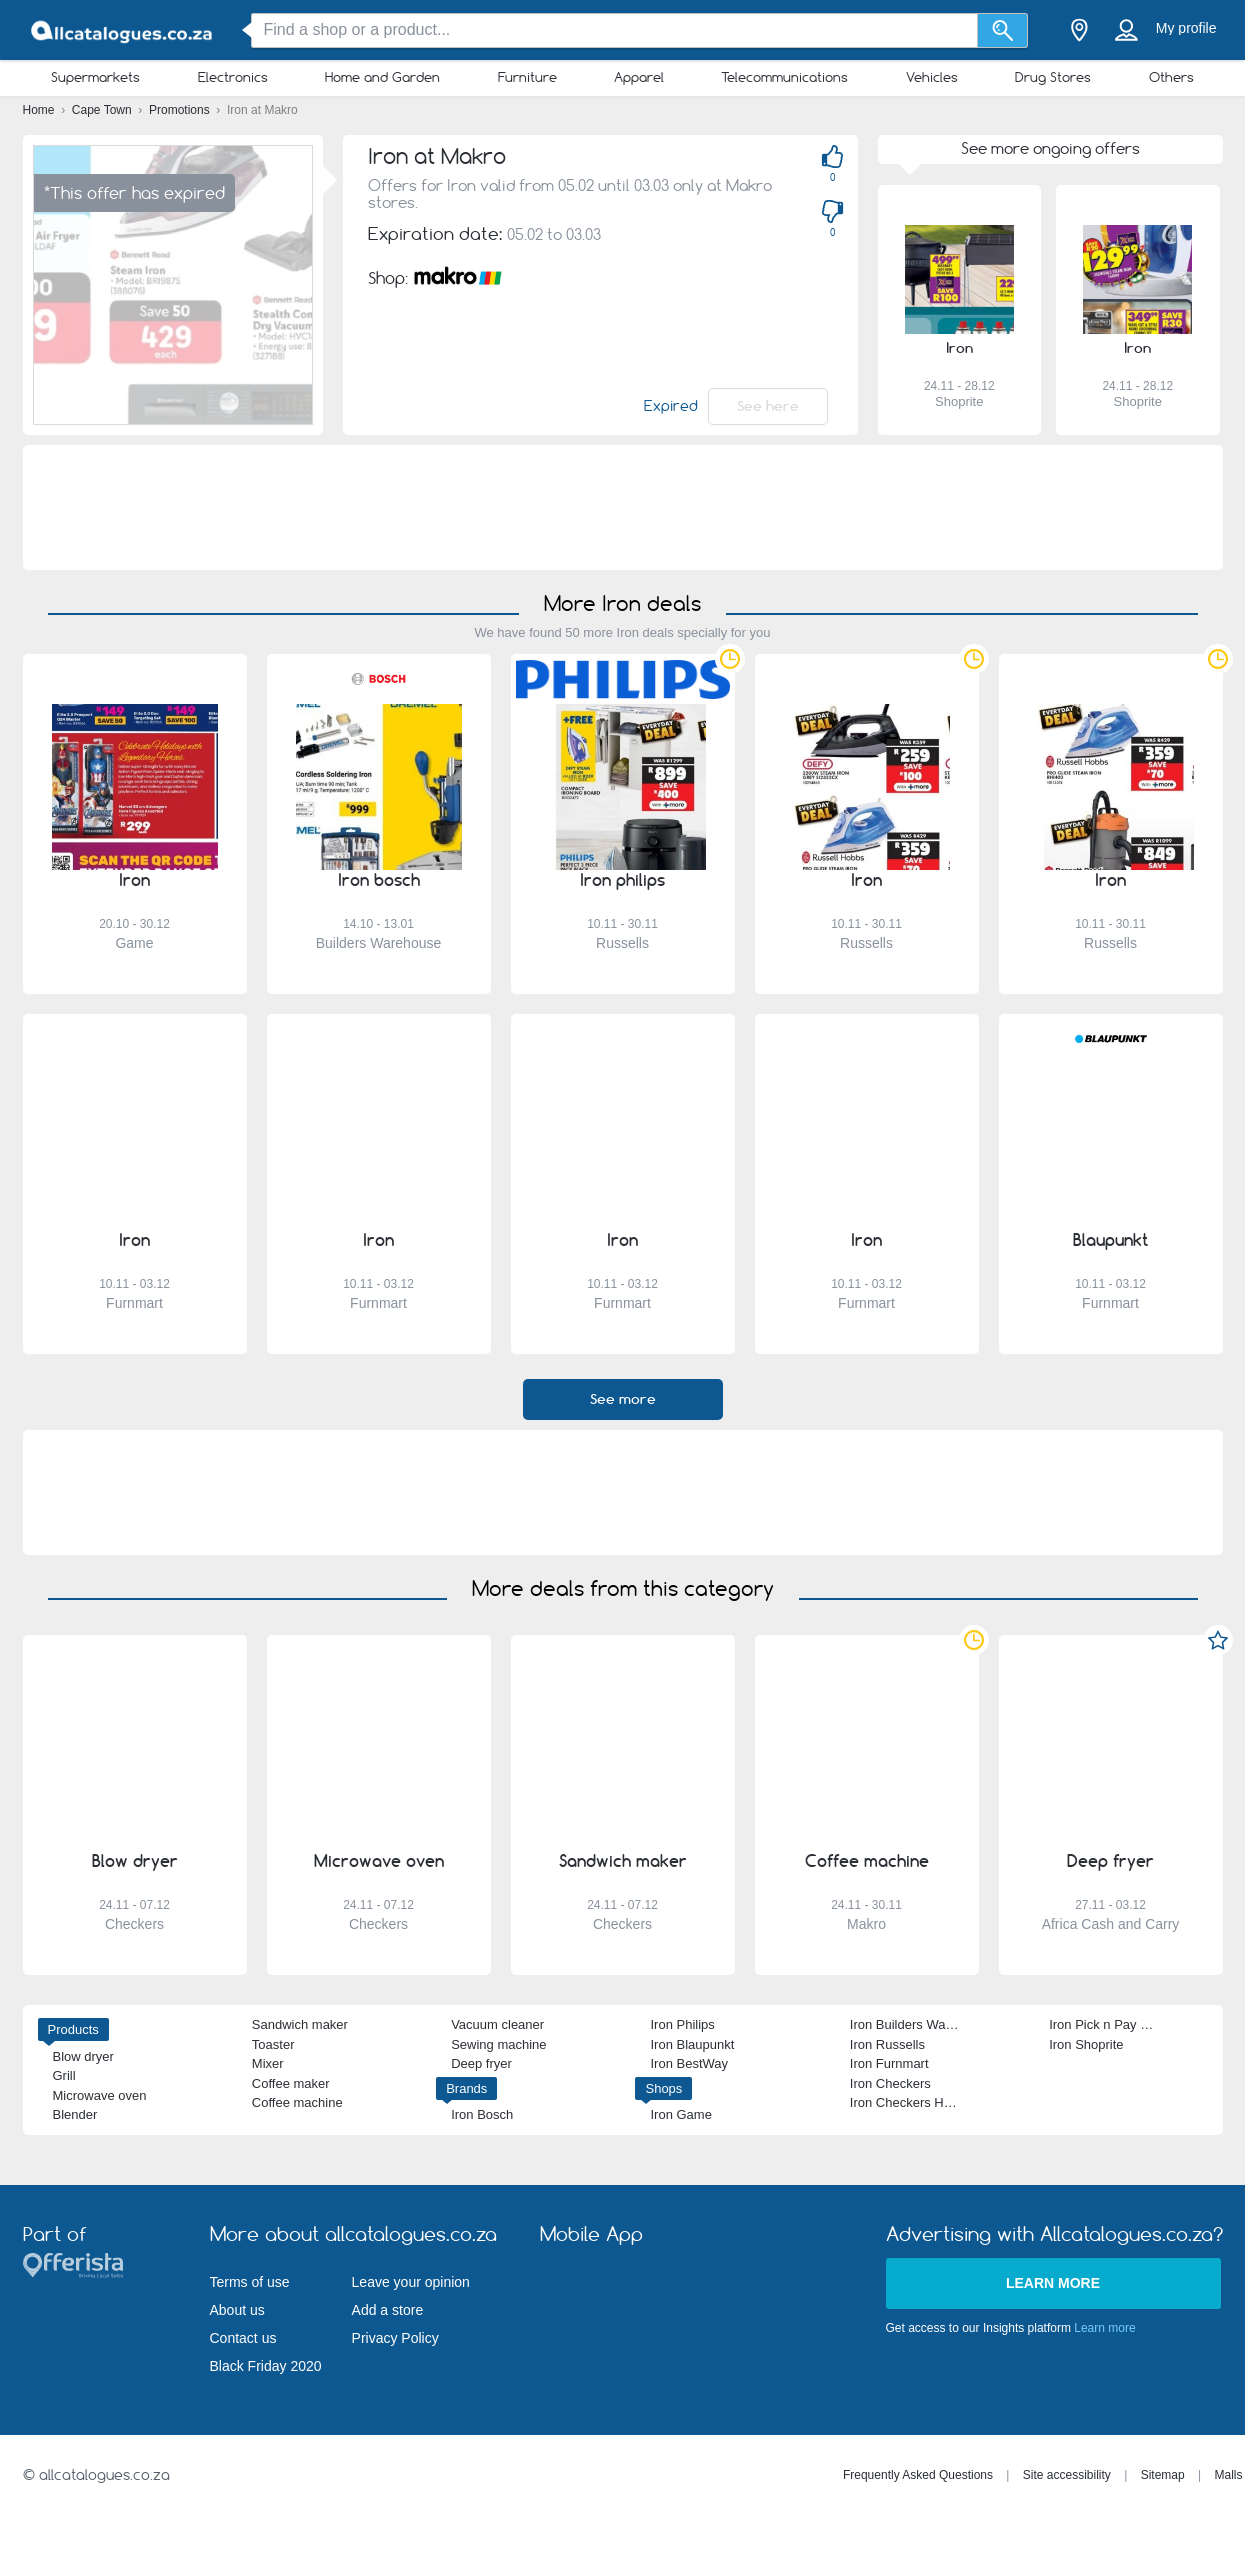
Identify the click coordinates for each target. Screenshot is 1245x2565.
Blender (75, 2114)
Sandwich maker (300, 2024)
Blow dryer (83, 2056)
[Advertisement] (622, 507)
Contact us (243, 2338)
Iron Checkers (890, 2083)
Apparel (639, 77)
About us (237, 2310)
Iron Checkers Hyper (909, 2102)
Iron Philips (682, 2024)
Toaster (273, 2044)
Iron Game (680, 2114)
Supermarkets (95, 77)
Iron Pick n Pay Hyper (1112, 2024)
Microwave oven (100, 2095)
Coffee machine (297, 2102)
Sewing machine (498, 2044)
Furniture (527, 77)
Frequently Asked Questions (918, 2475)
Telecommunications (784, 77)
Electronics (233, 77)
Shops (663, 2088)
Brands (466, 2088)
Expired (671, 406)
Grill (64, 2075)
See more (623, 1399)
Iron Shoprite (1086, 2044)
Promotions (181, 110)
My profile (1186, 28)
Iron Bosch (482, 2114)
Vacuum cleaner (497, 2024)
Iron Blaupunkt (692, 2044)
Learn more (1053, 2283)
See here (768, 406)
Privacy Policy (395, 2338)
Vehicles (932, 77)
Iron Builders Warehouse (921, 2024)
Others (1171, 77)
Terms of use (250, 2282)
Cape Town (103, 110)
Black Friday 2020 (266, 2366)
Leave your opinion (411, 2282)
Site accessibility (1067, 2475)
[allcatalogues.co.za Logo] (123, 30)
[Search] (1002, 30)
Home (40, 110)
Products (73, 2029)
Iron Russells (887, 2044)
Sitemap (1163, 2475)
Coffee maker (291, 2083)
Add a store (388, 2310)
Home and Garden (382, 77)
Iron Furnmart (889, 2063)
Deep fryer (481, 2063)
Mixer (268, 2063)
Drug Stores (1053, 77)
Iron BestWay (689, 2063)
